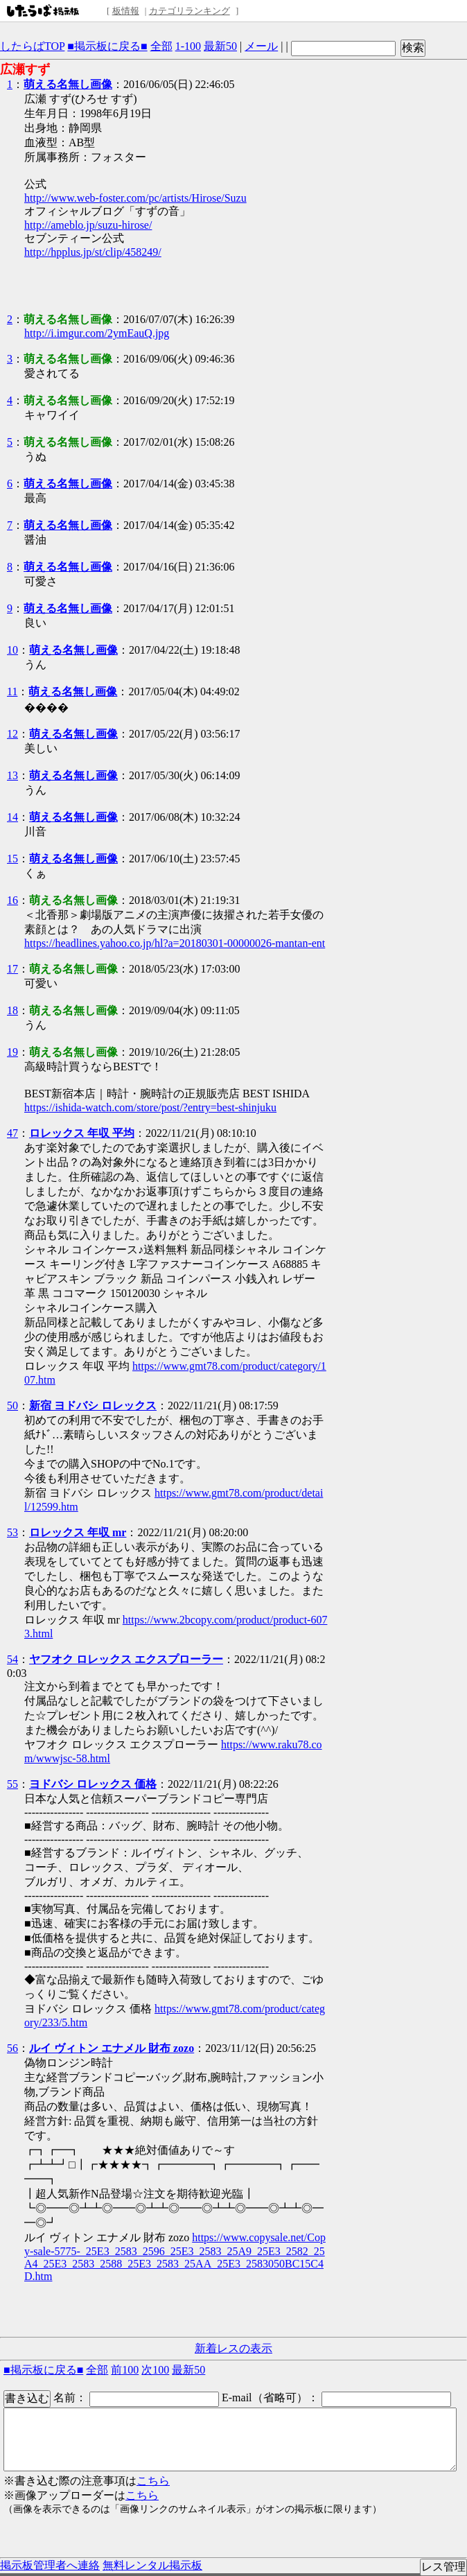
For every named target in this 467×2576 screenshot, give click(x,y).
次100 (155, 2370)
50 (12, 1405)
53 (12, 1532)
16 (12, 900)
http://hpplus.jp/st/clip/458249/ (92, 252)
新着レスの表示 (233, 2348)
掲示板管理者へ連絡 (50, 2565)
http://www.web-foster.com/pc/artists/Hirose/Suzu (135, 198)
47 (12, 1133)
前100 (125, 2370)
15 (12, 858)
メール (261, 46)
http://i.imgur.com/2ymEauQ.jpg (96, 333)
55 (12, 1784)
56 (12, 2048)
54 (12, 1659)
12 (12, 734)
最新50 (220, 46)
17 (12, 969)
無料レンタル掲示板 (152, 2565)
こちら (153, 2481)
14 (12, 817)
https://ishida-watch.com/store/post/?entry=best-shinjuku (150, 1107)
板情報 (125, 11)
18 (12, 1010)
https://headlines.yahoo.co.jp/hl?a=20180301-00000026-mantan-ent (174, 943)
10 (12, 650)
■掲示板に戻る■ (107, 46)
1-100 (188, 46)
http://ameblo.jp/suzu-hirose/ (88, 225)
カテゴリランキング (189, 11)
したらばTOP (32, 46)
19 (12, 1052)
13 (12, 775)
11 (12, 691)
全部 (161, 46)
